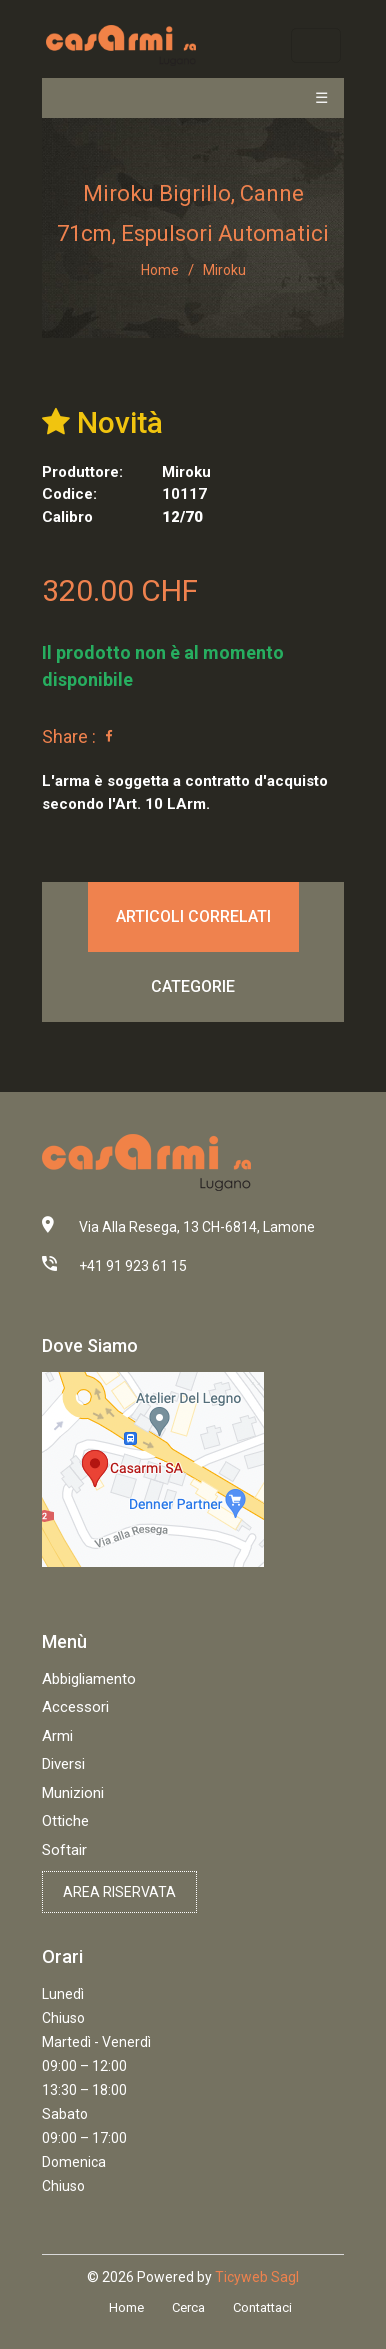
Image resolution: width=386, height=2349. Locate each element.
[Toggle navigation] (315, 45)
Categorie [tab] (193, 986)
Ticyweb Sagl (257, 2277)
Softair (64, 1850)
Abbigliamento (89, 1679)
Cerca (188, 2307)
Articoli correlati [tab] (193, 916)
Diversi (63, 1764)
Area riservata (119, 1892)
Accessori (75, 1707)
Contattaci (262, 2307)
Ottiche (65, 1821)
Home (160, 270)
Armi (57, 1736)
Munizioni (73, 1793)
